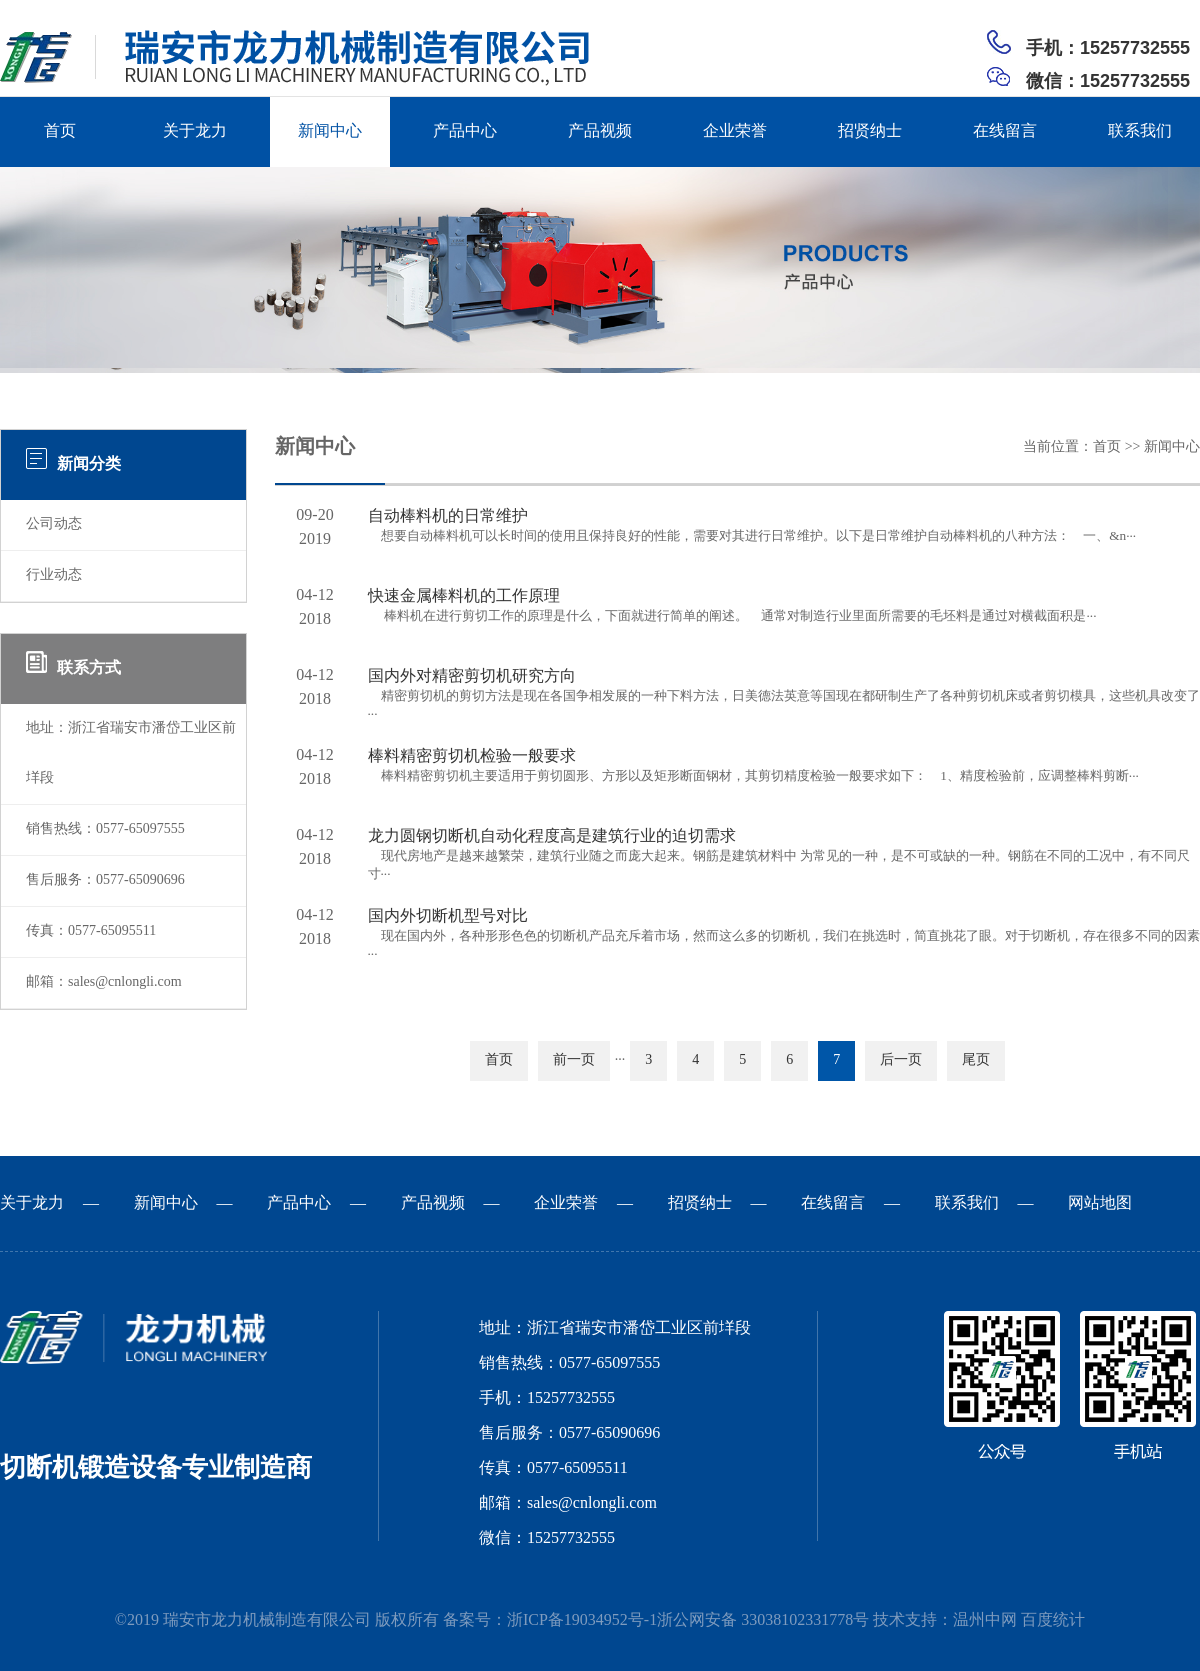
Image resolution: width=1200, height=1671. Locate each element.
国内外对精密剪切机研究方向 (472, 676)
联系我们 (1140, 131)
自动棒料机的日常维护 (448, 516)
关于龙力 (195, 131)
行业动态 (54, 575)
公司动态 (54, 524)
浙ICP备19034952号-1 (582, 1620)
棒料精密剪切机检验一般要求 (472, 756)
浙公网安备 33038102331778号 (763, 1620)
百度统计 (1053, 1620)
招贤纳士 (870, 131)
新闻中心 (330, 131)
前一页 (574, 1060)
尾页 (976, 1060)
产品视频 (600, 131)
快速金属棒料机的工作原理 (464, 596)
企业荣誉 (735, 131)
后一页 (901, 1060)
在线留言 (1005, 131)
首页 (60, 131)
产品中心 (465, 131)
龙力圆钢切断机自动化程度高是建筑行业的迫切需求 (552, 836)
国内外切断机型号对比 (448, 916)
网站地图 (1100, 1203)
